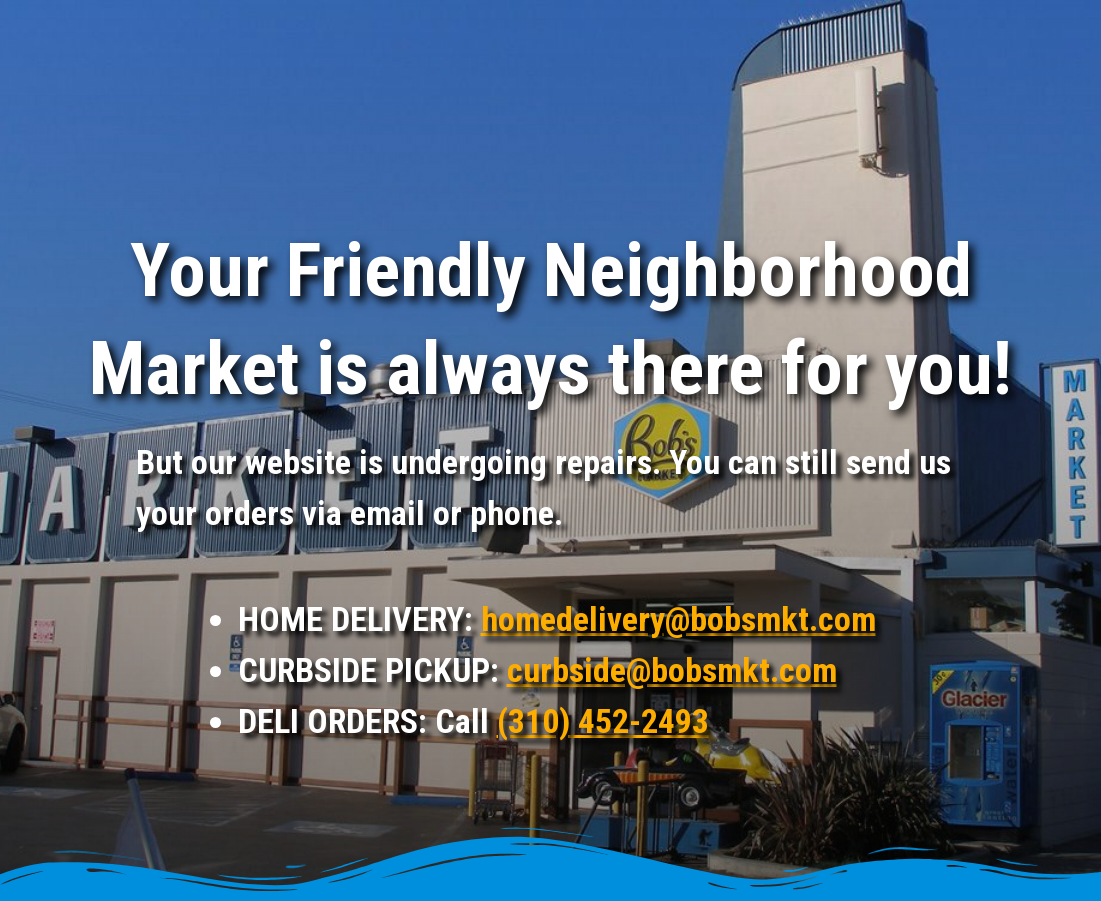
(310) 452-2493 (603, 721)
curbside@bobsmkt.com (672, 670)
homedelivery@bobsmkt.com (678, 619)
